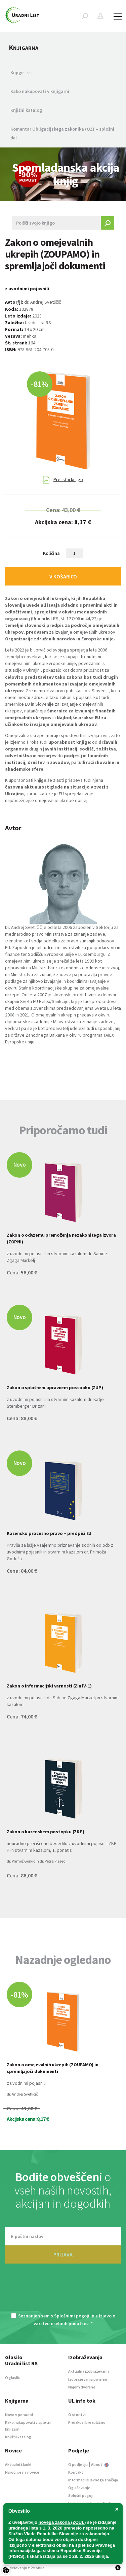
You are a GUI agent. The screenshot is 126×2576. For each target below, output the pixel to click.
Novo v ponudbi (19, 2414)
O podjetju (78, 2464)
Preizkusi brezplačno (87, 2422)
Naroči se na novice (22, 2472)
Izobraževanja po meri (87, 2379)
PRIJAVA (63, 2254)
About (100, 2464)
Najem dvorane (81, 2386)
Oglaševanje (79, 2487)
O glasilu (12, 2377)
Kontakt (75, 2472)
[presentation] (63, 2292)
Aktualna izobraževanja (89, 2371)
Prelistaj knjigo (63, 479)
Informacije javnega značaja (93, 2479)
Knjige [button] (20, 72)
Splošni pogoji (80, 2495)
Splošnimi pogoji (71, 2316)
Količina (51, 553)
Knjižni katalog (26, 110)
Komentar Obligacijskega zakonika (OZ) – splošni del (62, 133)
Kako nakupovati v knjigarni (39, 91)
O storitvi (77, 2414)
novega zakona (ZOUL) (62, 2522)
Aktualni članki (18, 2464)
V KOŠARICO (63, 576)
